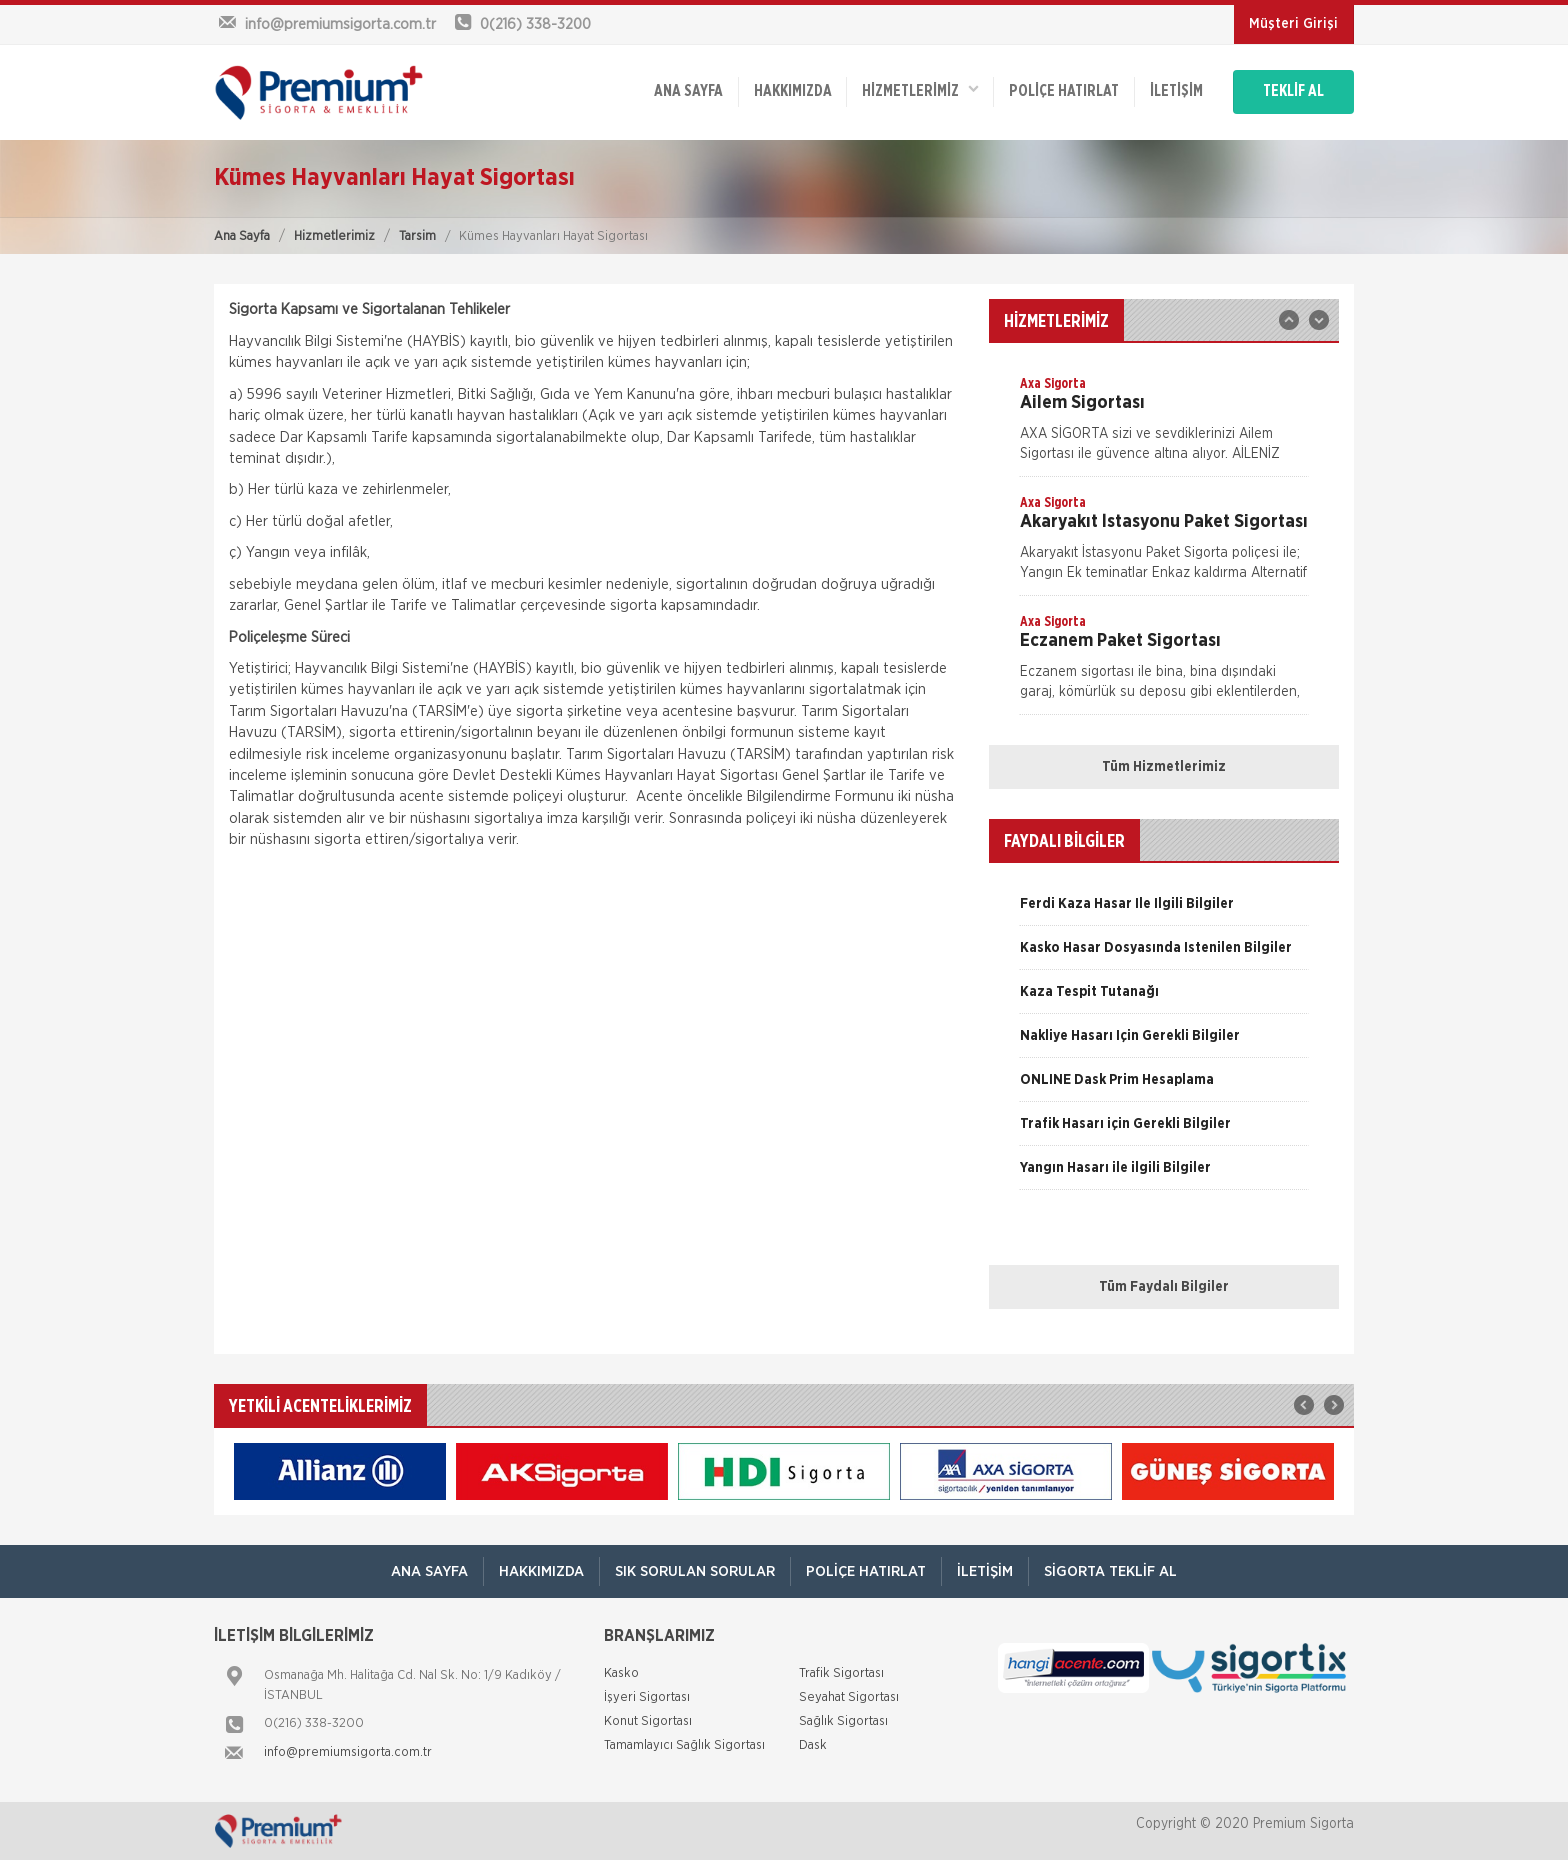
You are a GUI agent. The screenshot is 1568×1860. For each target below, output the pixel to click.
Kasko (621, 1673)
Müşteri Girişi (1293, 24)
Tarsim (417, 236)
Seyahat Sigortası (849, 1697)
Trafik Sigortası (841, 1673)
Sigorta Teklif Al (1110, 1571)
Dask (813, 1745)
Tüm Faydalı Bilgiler (1164, 1287)
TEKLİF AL (1293, 92)
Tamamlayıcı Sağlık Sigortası (684, 1745)
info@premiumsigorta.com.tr (348, 1752)
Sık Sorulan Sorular (695, 1571)
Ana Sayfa (242, 236)
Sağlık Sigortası (843, 1721)
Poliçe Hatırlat (1063, 92)
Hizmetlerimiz (334, 236)
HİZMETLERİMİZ (919, 90)
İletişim (1175, 92)
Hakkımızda (791, 92)
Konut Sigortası (648, 1721)
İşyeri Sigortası (647, 1697)
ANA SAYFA (686, 92)
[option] (1164, 425)
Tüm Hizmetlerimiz (1164, 767)
